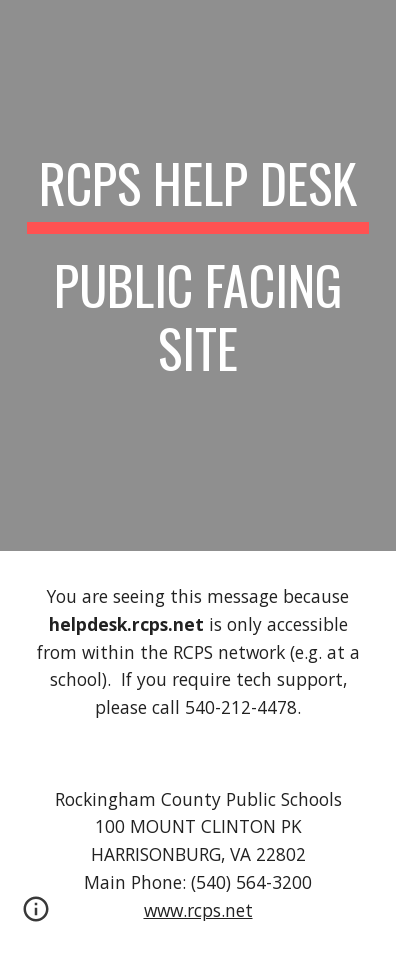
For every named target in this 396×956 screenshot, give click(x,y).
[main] (197, 275)
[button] (36, 916)
